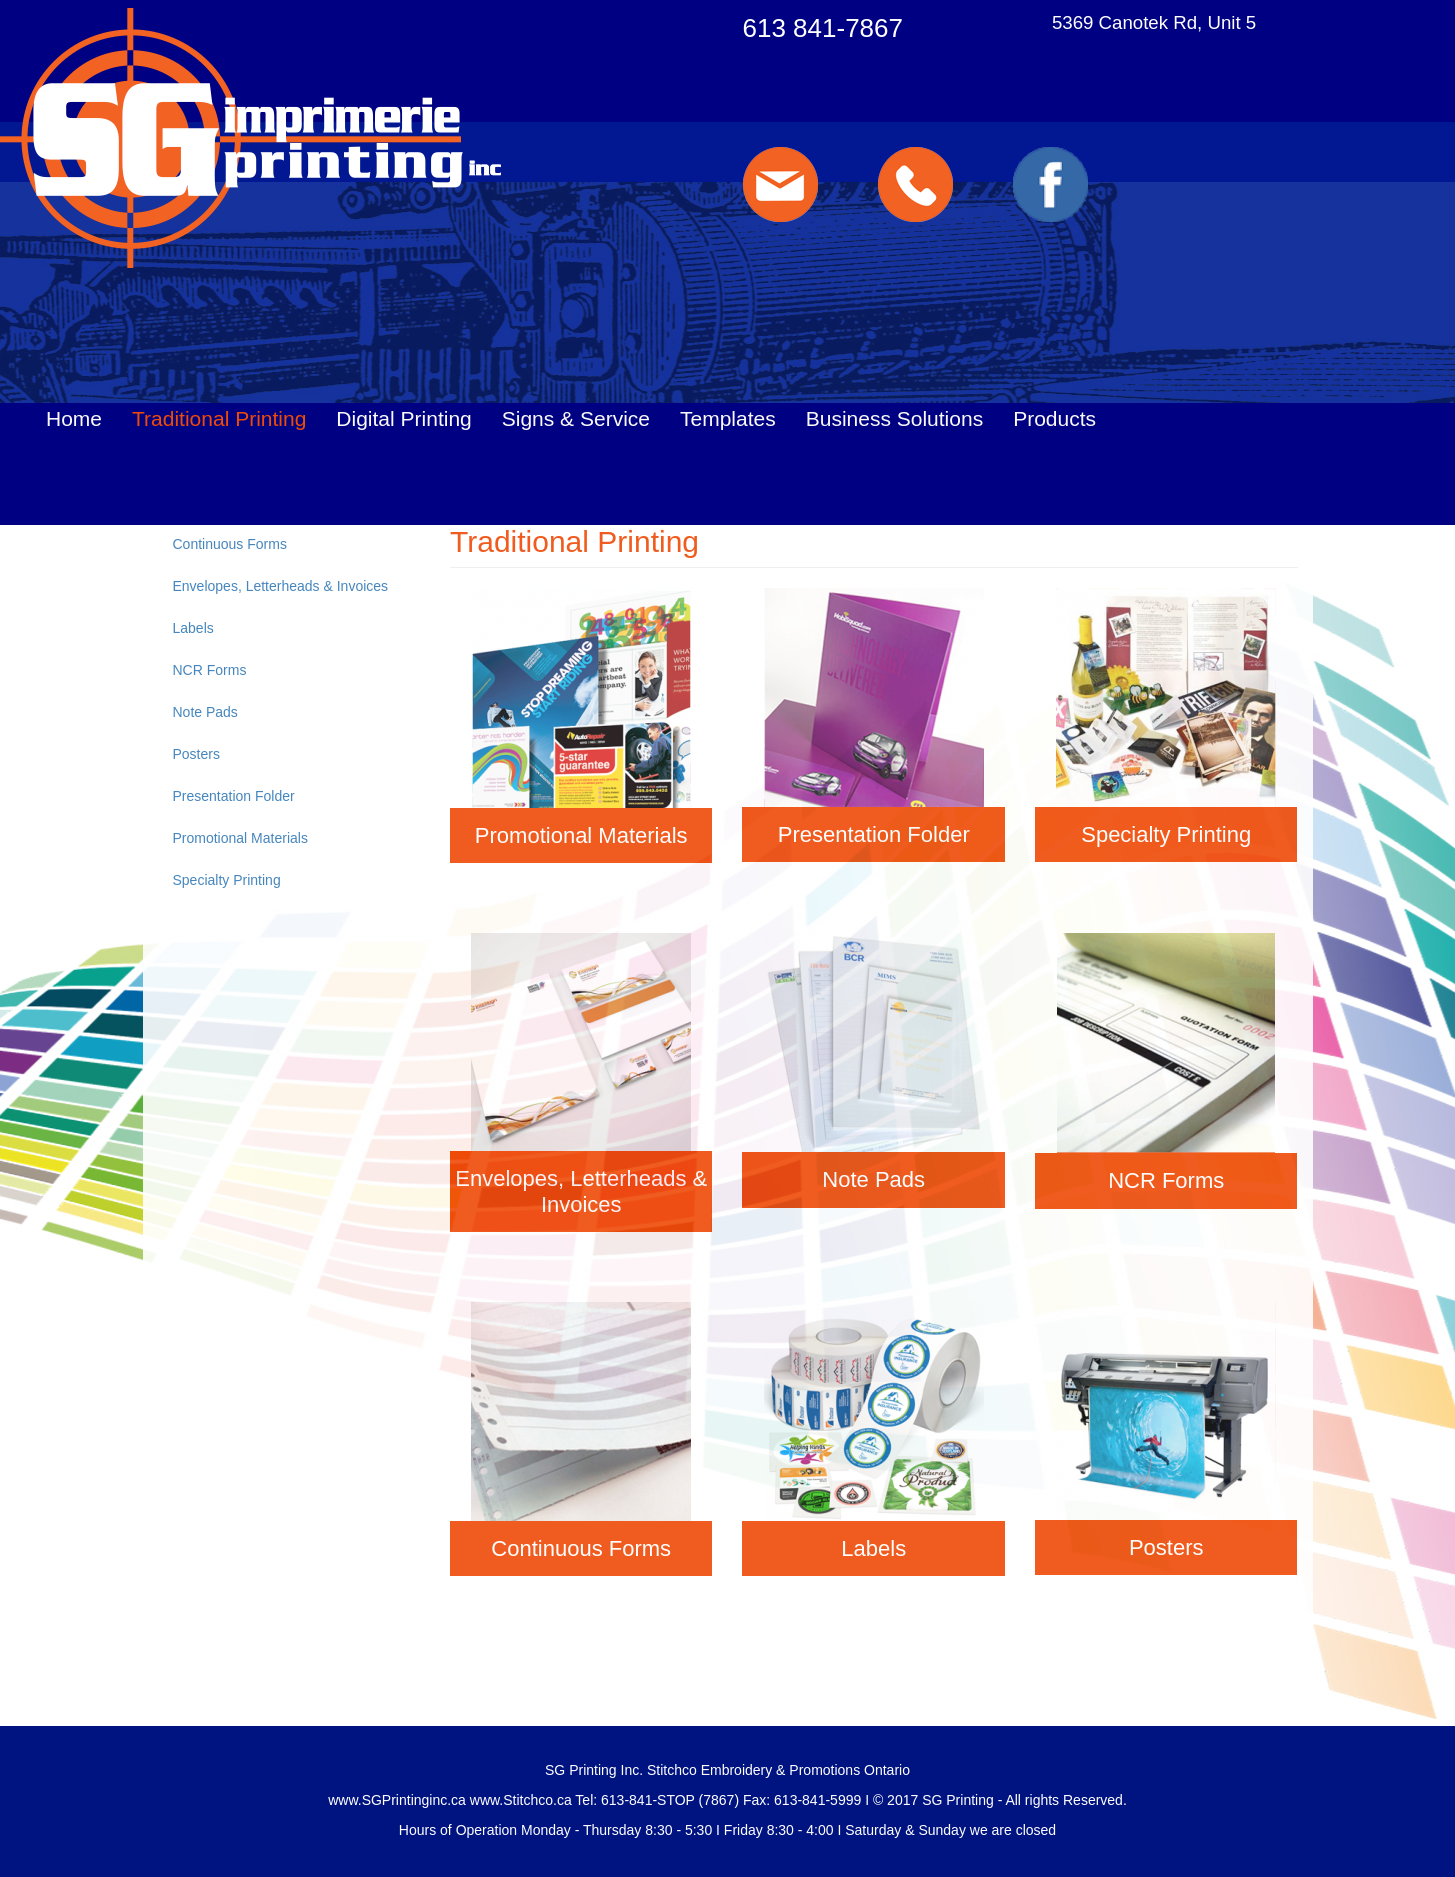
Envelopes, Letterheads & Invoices (281, 586)
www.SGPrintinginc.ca (397, 1800)
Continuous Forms (230, 544)
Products (1054, 418)
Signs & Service (576, 418)
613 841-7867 (823, 28)
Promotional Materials (240, 838)
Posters (196, 754)
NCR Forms (210, 670)
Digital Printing (403, 418)
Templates (728, 418)
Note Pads (205, 712)
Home (74, 418)
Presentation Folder (234, 796)
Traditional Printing (219, 418)
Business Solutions (894, 418)
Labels (193, 628)
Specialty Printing (227, 880)
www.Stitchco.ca (521, 1800)
